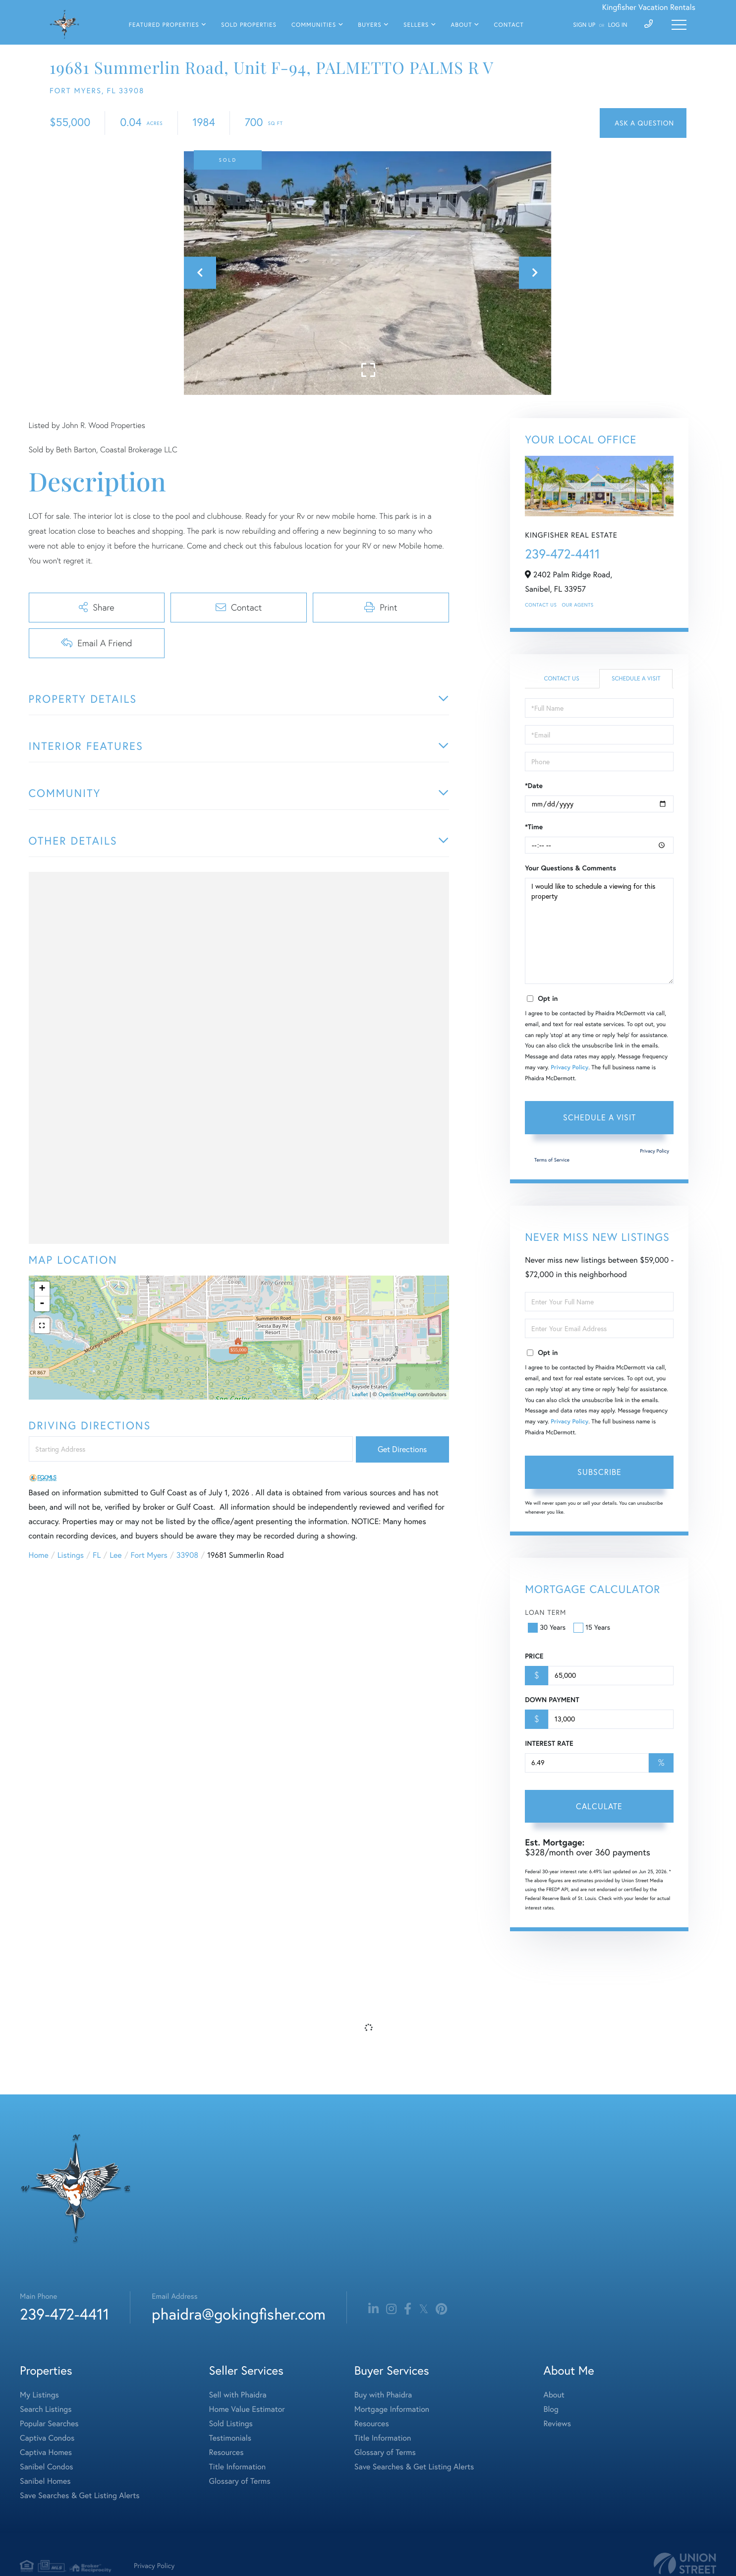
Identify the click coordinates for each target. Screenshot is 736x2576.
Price (534, 1656)
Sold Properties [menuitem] (249, 25)
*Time (534, 826)
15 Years (592, 1627)
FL (97, 1555)
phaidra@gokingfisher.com (238, 2314)
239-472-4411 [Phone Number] (64, 2314)
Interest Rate (549, 1743)
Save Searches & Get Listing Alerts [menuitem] (80, 2496)
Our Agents (577, 605)
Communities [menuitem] (313, 25)
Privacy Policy (569, 1067)
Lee (115, 1555)
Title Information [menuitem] (237, 2467)
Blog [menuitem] (550, 2409)
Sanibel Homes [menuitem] (45, 2481)
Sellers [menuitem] (416, 25)
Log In (617, 25)
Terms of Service (551, 1160)
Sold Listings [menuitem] (231, 2424)
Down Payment (552, 1699)
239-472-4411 (562, 554)
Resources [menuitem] (226, 2452)
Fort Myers (149, 1555)
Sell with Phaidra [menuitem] (238, 2395)
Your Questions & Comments (570, 867)
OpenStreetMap (397, 1394)
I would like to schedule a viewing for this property (599, 931)
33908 (187, 1555)
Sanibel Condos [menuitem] (46, 2467)
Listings (70, 1555)
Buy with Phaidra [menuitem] (383, 2395)
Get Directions (402, 1449)
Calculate (599, 1806)
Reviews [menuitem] (557, 2424)
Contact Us (541, 605)
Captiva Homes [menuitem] (46, 2452)
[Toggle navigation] (679, 25)
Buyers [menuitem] (369, 25)
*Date (534, 785)
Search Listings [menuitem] (45, 2409)
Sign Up (584, 25)
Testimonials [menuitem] (230, 2438)
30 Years (548, 1627)
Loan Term (545, 1612)
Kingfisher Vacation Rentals (648, 7)
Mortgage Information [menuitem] (391, 2409)
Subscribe (599, 1472)
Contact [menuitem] (508, 25)
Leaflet (360, 1394)
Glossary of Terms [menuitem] (240, 2481)
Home (39, 1555)
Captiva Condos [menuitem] (47, 2438)
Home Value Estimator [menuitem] (247, 2409)
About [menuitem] (461, 25)
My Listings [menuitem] (39, 2395)
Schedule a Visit (636, 678)
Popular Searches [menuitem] (49, 2424)
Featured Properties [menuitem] (164, 25)
